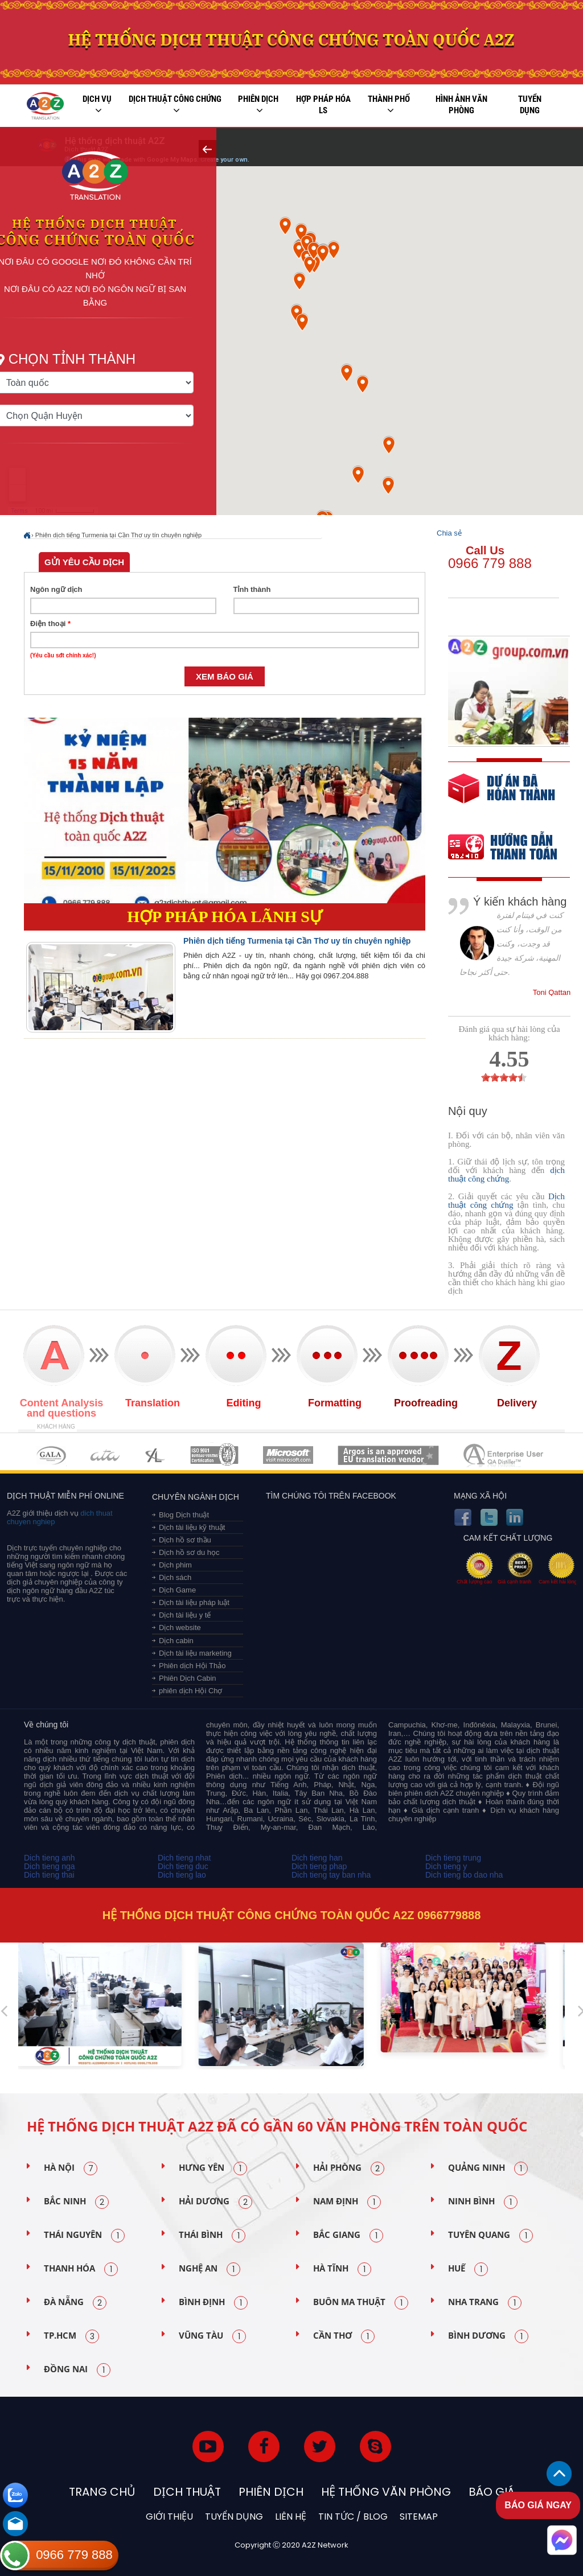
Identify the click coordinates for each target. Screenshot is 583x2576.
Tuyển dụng (529, 105)
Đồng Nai (77, 2370)
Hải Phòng (348, 2168)
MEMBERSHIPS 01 (51, 1455)
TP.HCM (71, 2336)
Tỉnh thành (252, 589)
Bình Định (213, 2303)
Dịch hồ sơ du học (189, 1552)
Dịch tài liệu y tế (185, 1615)
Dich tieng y (446, 1866)
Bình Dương (488, 2336)
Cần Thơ (344, 2336)
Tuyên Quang (490, 2235)
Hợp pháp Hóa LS (323, 105)
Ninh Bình (483, 2202)
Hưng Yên (213, 2168)
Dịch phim (175, 1565)
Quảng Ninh (488, 2168)
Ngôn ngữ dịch (56, 589)
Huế (468, 2269)
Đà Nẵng (75, 2303)
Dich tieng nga (49, 1866)
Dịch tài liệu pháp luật (194, 1602)
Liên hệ (290, 2516)
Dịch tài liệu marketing (195, 1653)
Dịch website (180, 1627)
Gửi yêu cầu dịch (84, 562)
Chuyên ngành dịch (195, 1496)
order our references (512, 848)
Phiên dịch (258, 105)
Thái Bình (212, 2235)
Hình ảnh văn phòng (461, 105)
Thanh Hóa (81, 2269)
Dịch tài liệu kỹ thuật (192, 1527)
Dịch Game (177, 1590)
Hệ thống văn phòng (386, 2492)
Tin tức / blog (353, 2516)
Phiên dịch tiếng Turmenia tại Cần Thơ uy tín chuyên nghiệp (118, 535)
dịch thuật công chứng (506, 1174)
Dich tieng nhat (184, 1857)
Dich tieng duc (183, 1866)
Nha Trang (485, 2303)
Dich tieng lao (182, 1874)
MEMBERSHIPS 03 (155, 1455)
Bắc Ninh (76, 2202)
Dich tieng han (317, 1857)
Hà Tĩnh (342, 2269)
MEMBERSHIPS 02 (105, 1455)
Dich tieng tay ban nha (331, 1874)
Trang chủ (102, 2492)
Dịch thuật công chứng (175, 105)
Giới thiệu (169, 2516)
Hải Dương (215, 2202)
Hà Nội (70, 2168)
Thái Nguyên (84, 2235)
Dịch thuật (187, 2492)
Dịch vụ (97, 105)
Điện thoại (50, 623)
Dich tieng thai (49, 1874)
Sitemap (419, 2516)
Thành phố (389, 105)
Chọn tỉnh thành (98, 356)
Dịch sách (175, 1577)
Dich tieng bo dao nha (464, 1874)
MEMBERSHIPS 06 (388, 1455)
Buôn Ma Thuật (360, 2303)
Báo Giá (492, 2492)
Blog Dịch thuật (184, 1515)
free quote (501, 796)
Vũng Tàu (212, 2336)
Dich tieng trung (453, 1857)
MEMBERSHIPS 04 (214, 1455)
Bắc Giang (348, 2235)
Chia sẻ (449, 533)
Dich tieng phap (319, 1866)
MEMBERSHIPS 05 (288, 1455)
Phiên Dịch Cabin (187, 1678)
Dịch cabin (176, 1640)
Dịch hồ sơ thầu (185, 1540)
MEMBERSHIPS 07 (504, 1455)
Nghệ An (209, 2269)
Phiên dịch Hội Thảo (192, 1665)
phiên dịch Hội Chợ (191, 1690)
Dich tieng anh (49, 1857)
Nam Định (347, 2202)
